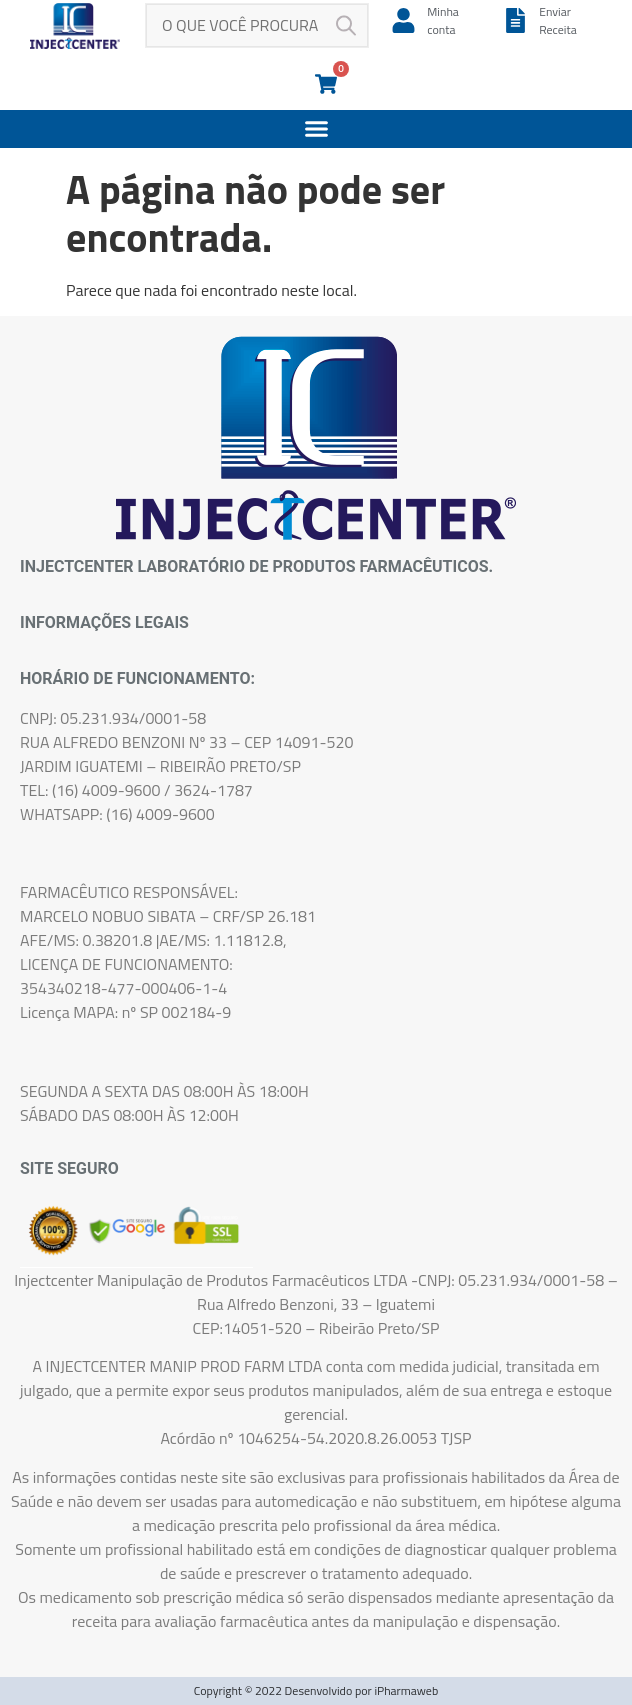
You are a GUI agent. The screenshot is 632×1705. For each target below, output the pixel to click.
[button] (316, 129)
